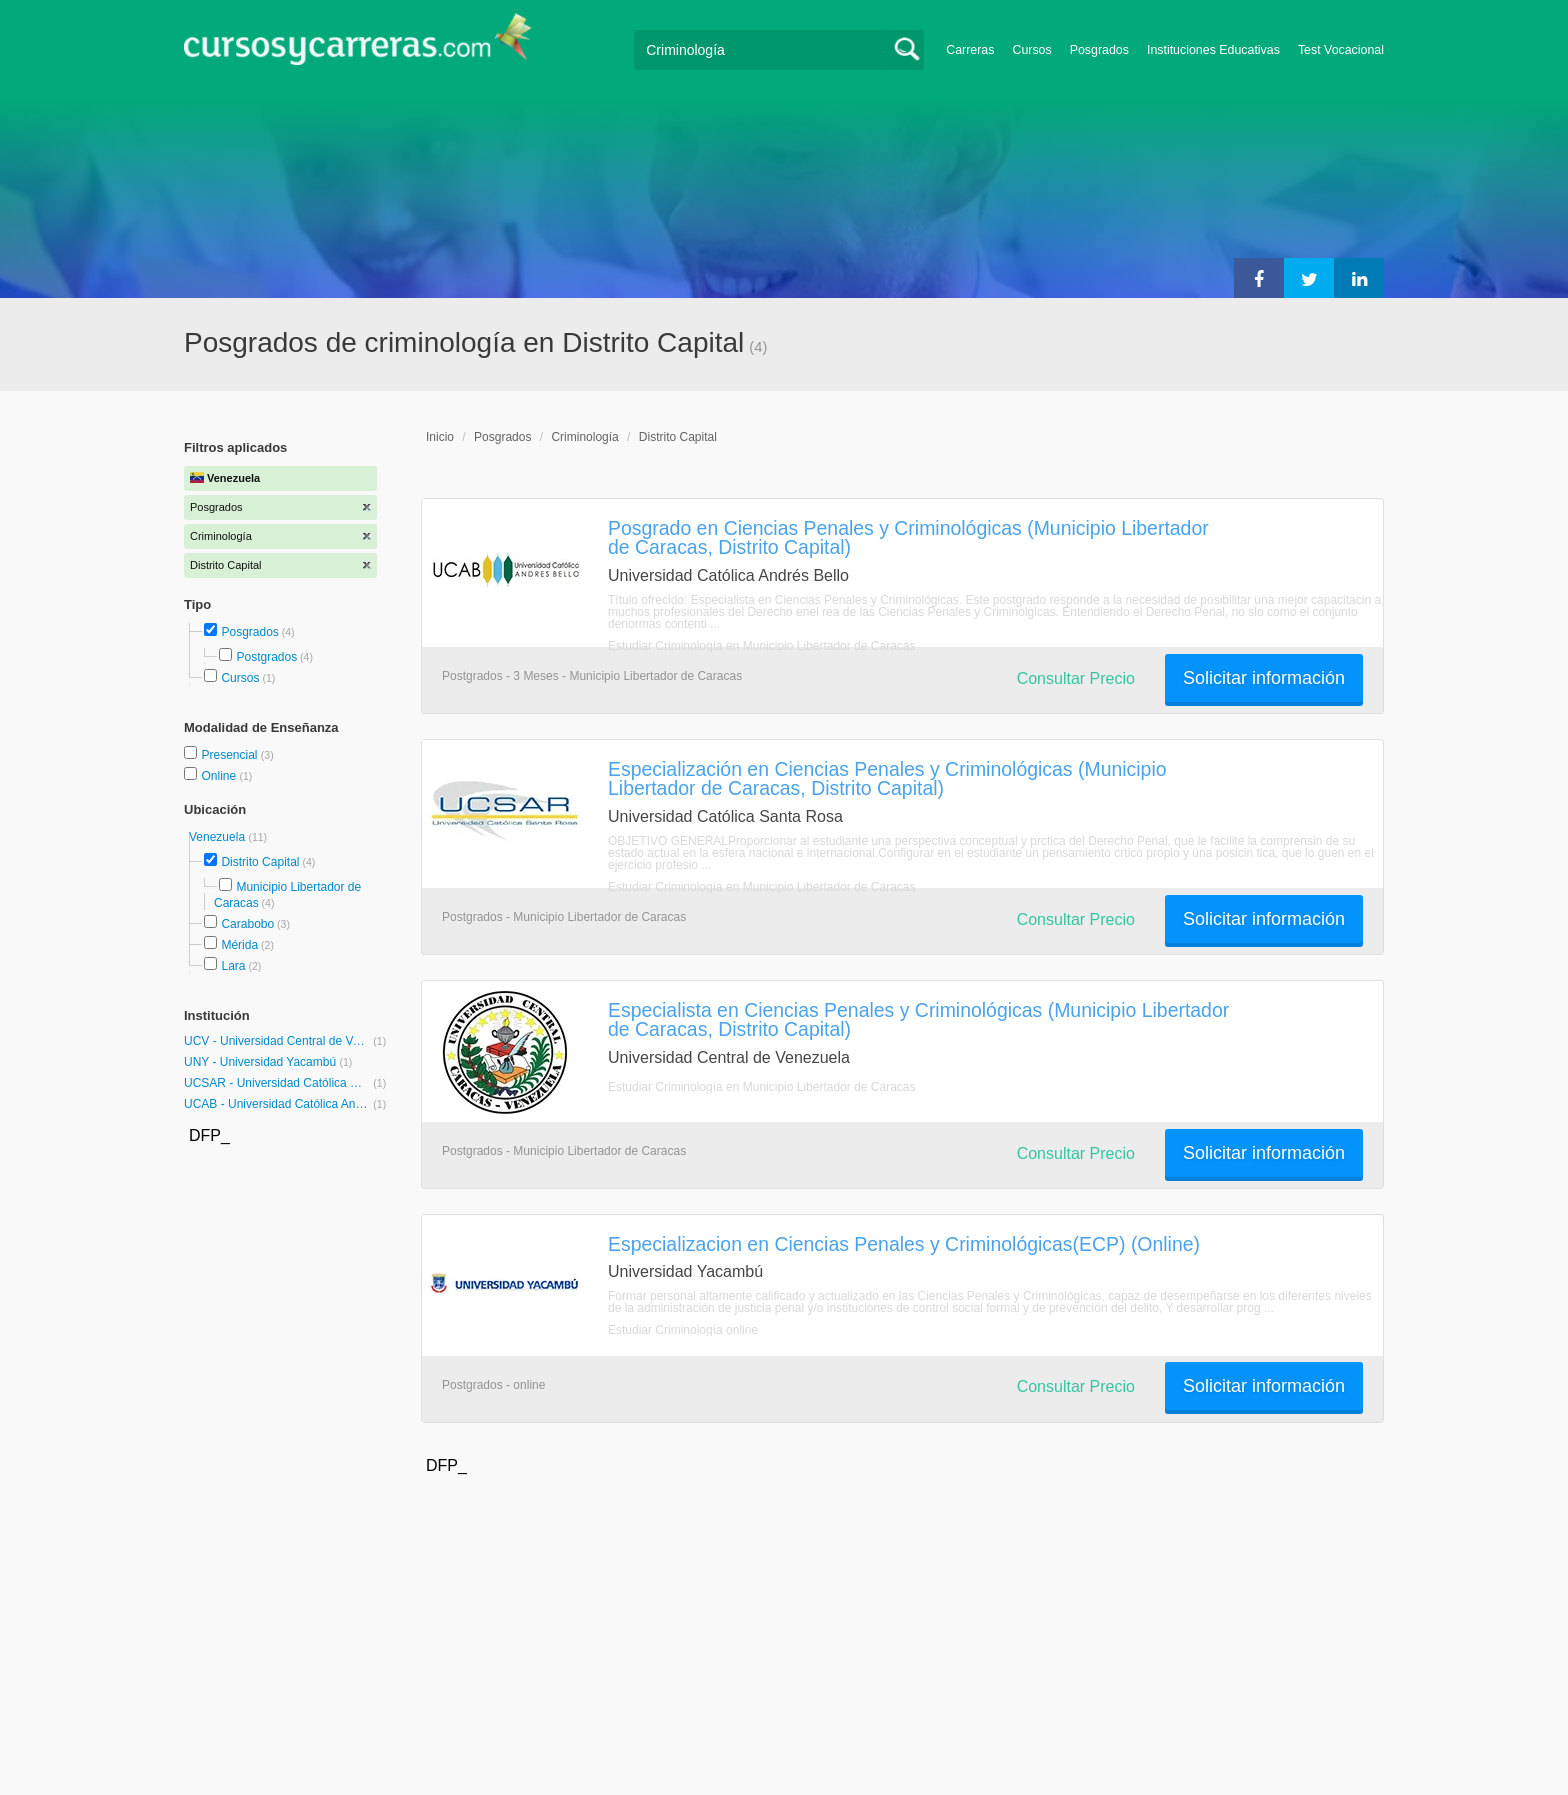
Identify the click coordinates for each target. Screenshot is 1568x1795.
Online (220, 776)
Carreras (970, 50)
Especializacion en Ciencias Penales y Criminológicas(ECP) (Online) (904, 1244)
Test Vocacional (1341, 50)
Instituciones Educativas (1213, 50)
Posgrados (1099, 50)
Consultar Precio (1076, 678)
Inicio (440, 437)
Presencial (230, 755)
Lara (233, 966)
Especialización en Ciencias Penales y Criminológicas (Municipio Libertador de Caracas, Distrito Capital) (887, 778)
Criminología (584, 437)
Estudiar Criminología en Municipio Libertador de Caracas (762, 646)
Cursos (1031, 50)
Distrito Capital (260, 862)
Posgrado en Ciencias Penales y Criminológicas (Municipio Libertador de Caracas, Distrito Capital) (908, 537)
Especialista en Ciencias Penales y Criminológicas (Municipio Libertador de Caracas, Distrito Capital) (918, 1019)
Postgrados (266, 657)
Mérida (239, 945)
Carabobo (247, 924)
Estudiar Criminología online (683, 1330)
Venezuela (218, 837)
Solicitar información (1264, 678)
